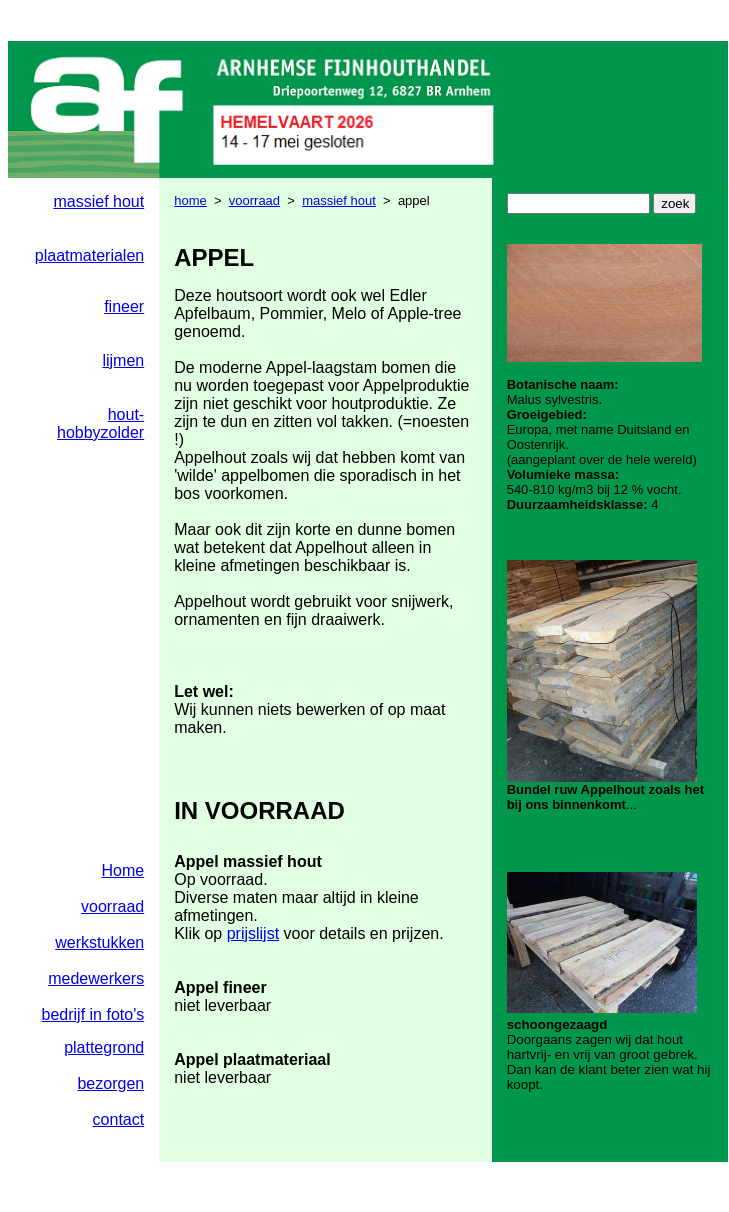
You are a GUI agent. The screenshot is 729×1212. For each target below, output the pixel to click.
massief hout (98, 201)
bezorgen (110, 1083)
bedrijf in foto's (93, 1014)
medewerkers (96, 978)
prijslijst (253, 933)
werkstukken (99, 942)
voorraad (254, 200)
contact (119, 1119)
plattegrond (104, 1047)
